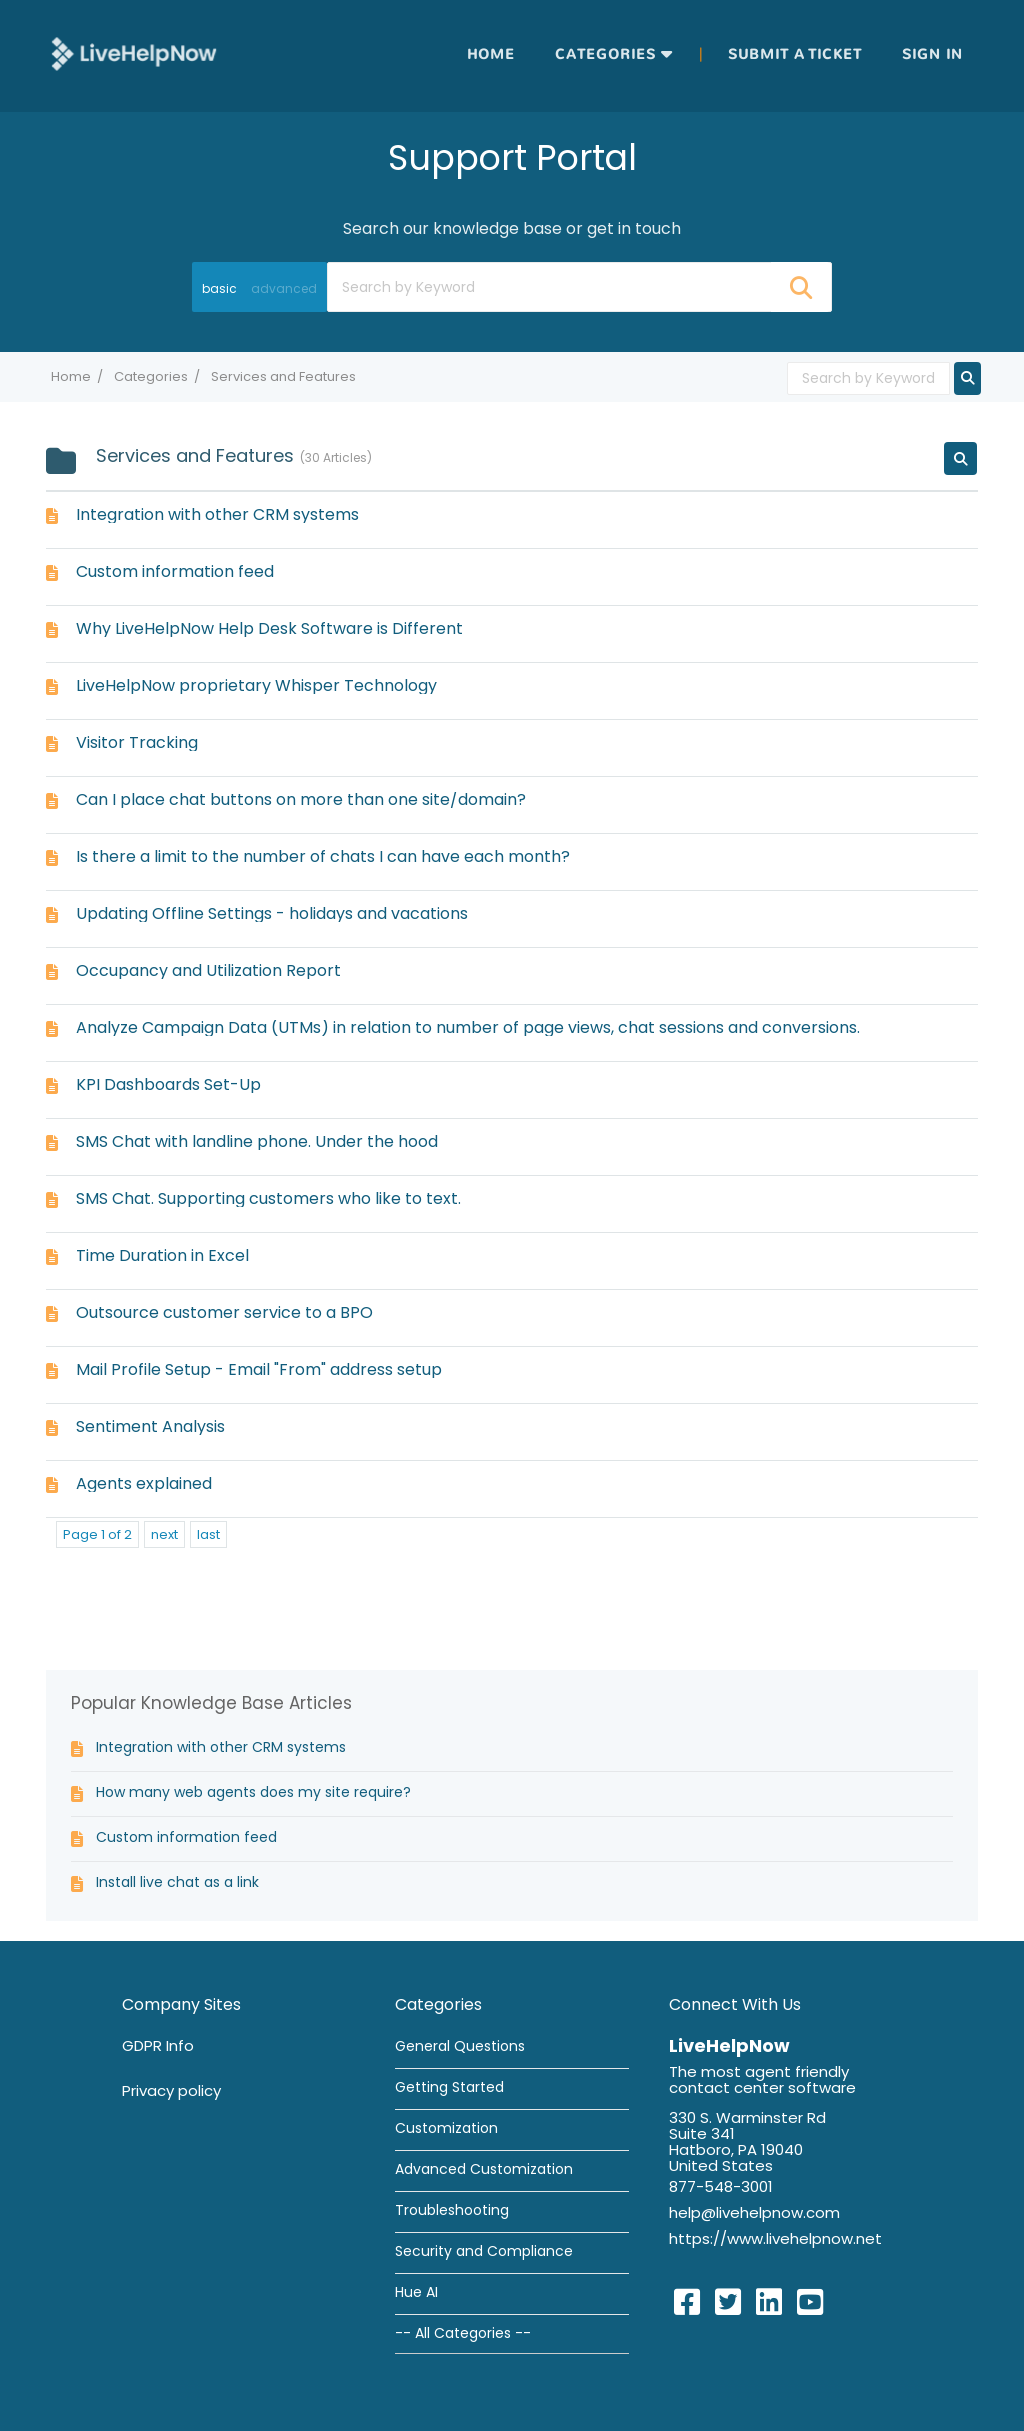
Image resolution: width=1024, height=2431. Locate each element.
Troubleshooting (452, 2210)
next (164, 1534)
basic (219, 288)
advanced (284, 288)
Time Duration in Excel (162, 1255)
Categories (605, 54)
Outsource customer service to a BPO (224, 1312)
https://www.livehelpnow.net (775, 2238)
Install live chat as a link (177, 1882)
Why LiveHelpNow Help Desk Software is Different (269, 628)
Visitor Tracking (137, 742)
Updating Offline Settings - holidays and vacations (272, 913)
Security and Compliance (484, 2251)
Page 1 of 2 (97, 1534)
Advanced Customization (484, 2169)
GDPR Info (158, 2045)
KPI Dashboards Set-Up (168, 1084)
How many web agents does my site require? (253, 1792)
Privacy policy (171, 2090)
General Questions (460, 2046)
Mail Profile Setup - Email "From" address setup (259, 1369)
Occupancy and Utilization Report (208, 970)
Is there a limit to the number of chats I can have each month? (323, 856)
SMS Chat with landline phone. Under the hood (257, 1141)
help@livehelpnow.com (754, 2212)
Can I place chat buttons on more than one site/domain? (301, 799)
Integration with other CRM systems (217, 514)
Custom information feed (175, 571)
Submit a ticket (795, 54)
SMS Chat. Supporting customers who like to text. (268, 1198)
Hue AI (416, 2292)
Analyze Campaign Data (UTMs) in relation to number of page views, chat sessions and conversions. (468, 1027)
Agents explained (144, 1483)
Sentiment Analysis (150, 1426)
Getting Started (449, 2087)
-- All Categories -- (463, 2333)
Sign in (932, 54)
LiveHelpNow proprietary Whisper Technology (256, 685)
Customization (446, 2128)
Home (491, 54)
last (208, 1534)
